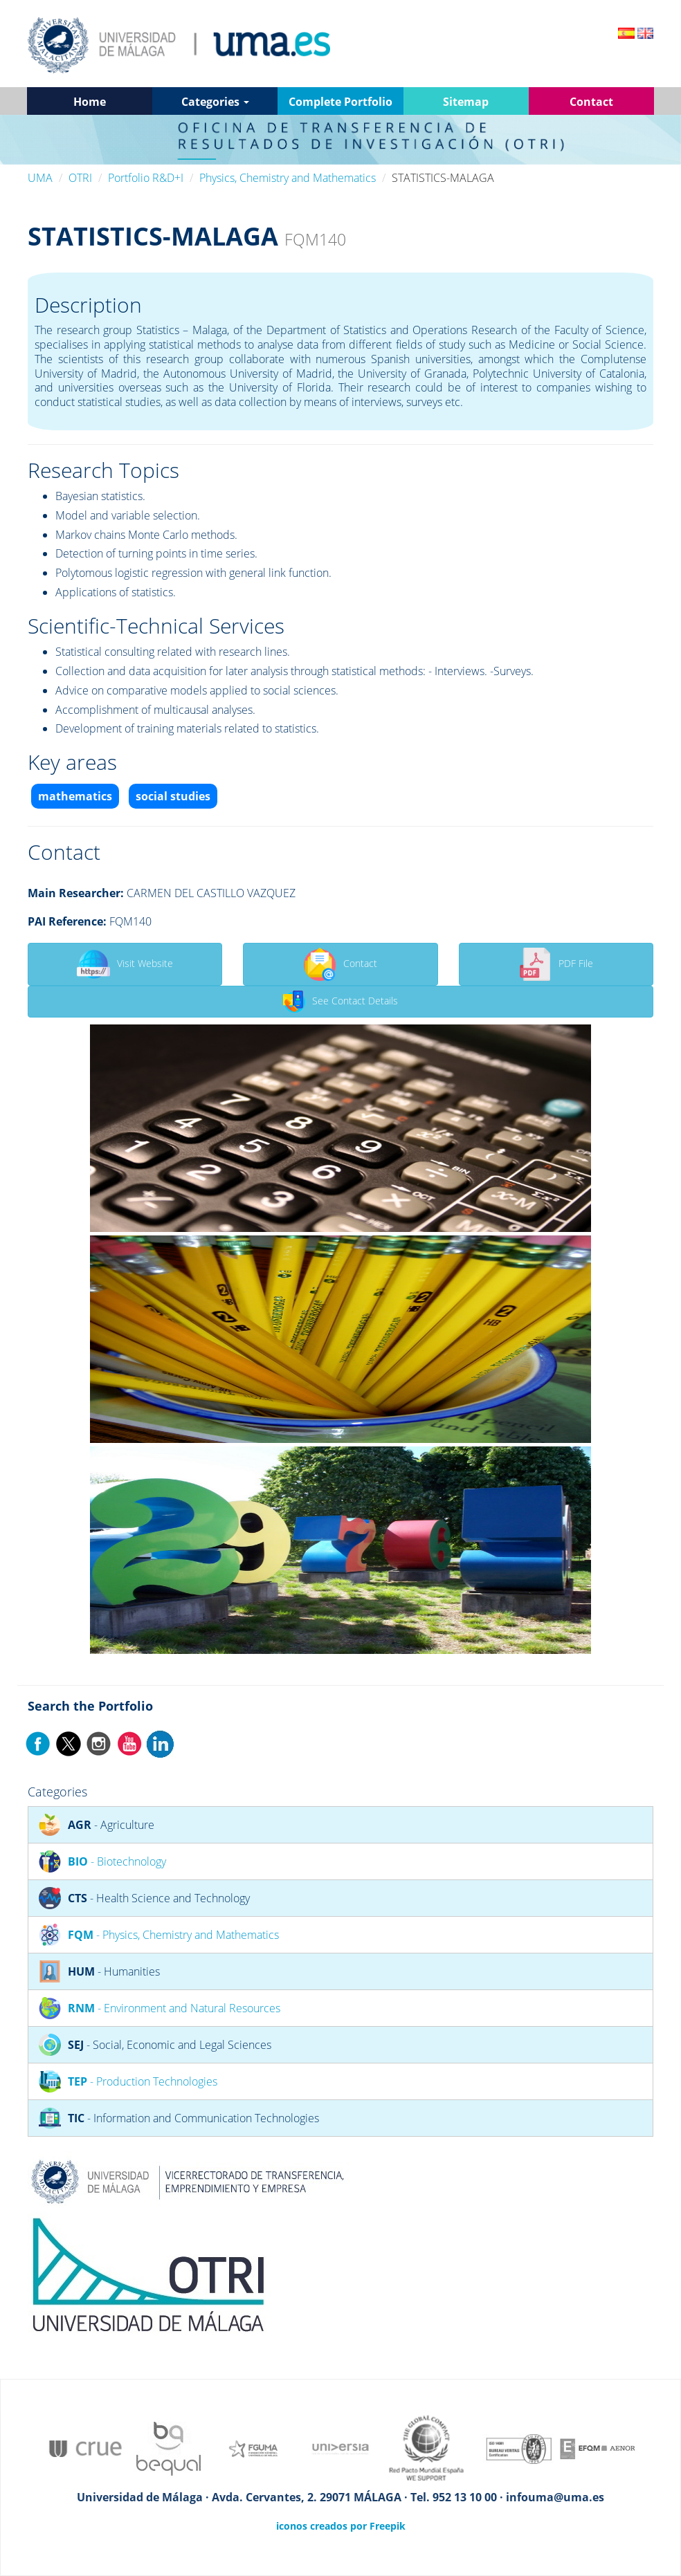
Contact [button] (591, 101)
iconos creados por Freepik (341, 2525)
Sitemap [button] (466, 101)
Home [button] (89, 101)
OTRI (80, 177)
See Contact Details (340, 1002)
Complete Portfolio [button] (340, 101)
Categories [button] (215, 101)
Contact (340, 964)
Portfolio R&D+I (145, 177)
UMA (40, 177)
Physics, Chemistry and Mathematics (287, 177)
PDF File (555, 964)
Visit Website (125, 964)
